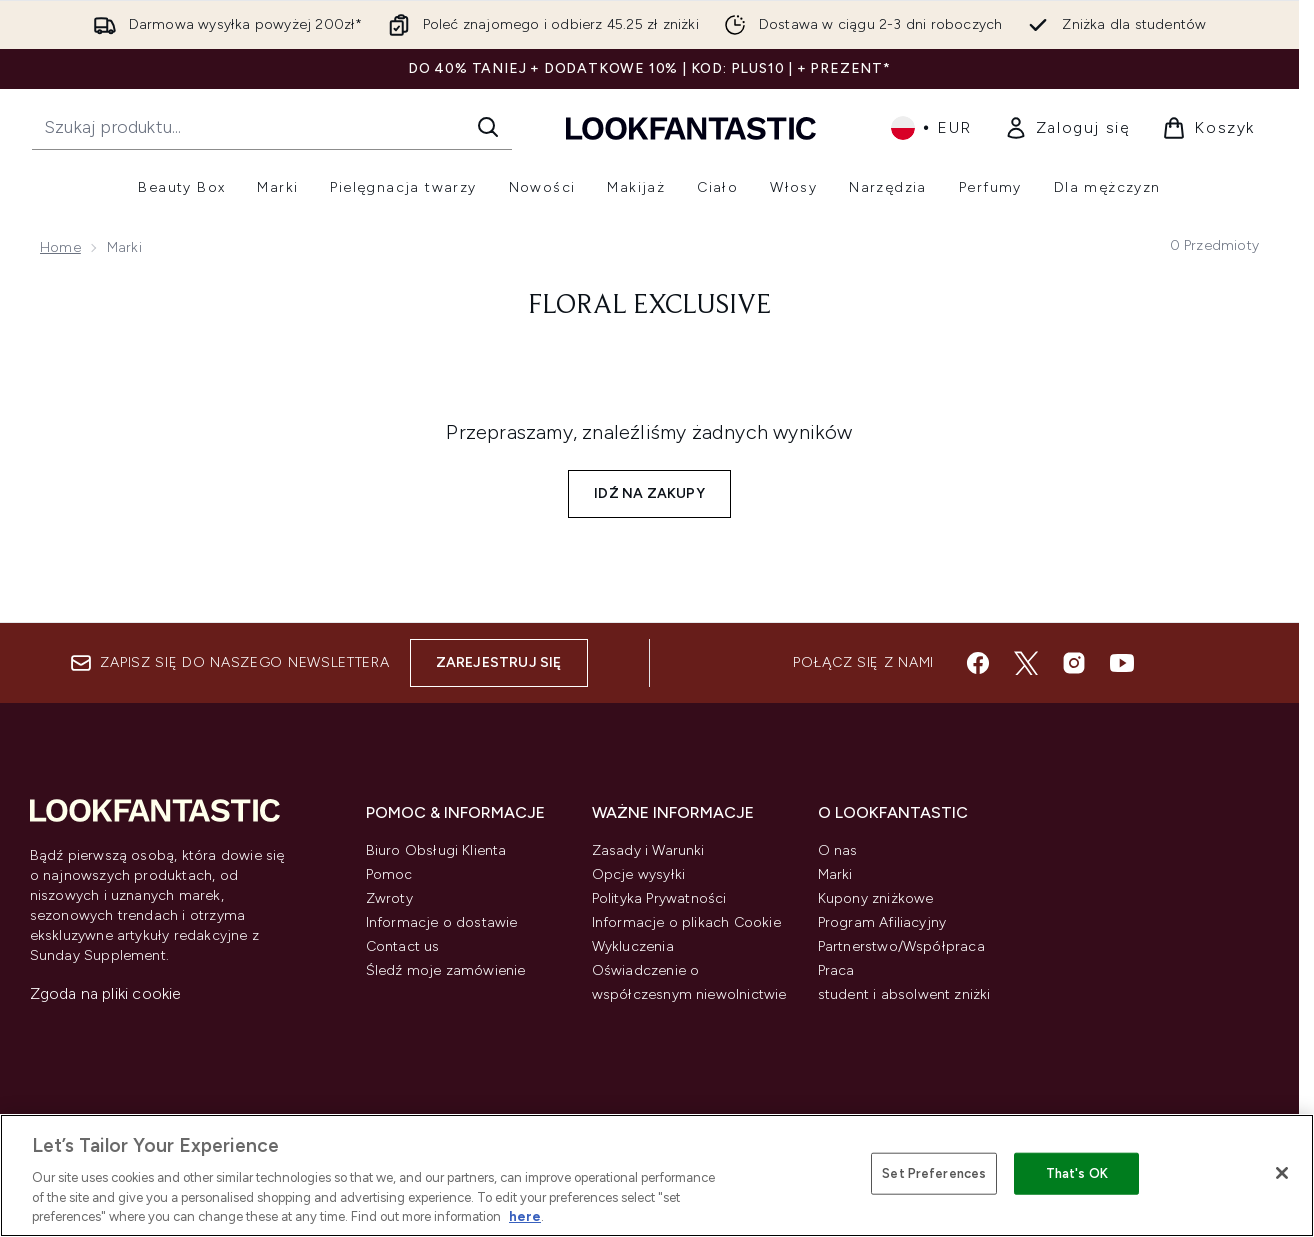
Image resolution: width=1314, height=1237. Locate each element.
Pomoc (389, 874)
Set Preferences (934, 1173)
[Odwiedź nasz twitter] (1026, 663)
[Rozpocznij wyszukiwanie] (272, 127)
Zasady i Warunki (648, 850)
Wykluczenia (633, 946)
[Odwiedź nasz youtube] (1122, 663)
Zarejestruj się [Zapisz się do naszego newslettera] (499, 662)
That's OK (1077, 1173)
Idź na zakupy (649, 493)
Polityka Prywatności (659, 898)
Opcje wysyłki (639, 874)
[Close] (1282, 1173)
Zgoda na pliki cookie (106, 993)
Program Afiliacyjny (882, 922)
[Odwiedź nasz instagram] (1074, 663)
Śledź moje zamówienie (446, 970)
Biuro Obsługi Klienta (436, 850)
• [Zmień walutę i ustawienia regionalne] (931, 128)
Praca (836, 970)
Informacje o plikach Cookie (686, 922)
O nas (838, 850)
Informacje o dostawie (442, 922)
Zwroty (389, 898)
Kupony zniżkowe (876, 898)
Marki (835, 874)
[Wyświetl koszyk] (1208, 128)
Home (60, 247)
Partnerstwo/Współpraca (901, 946)
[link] (1067, 128)
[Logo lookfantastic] (691, 127)
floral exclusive (649, 306)
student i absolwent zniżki (904, 994)
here (525, 1216)
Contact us (403, 946)
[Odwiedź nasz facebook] (978, 663)
